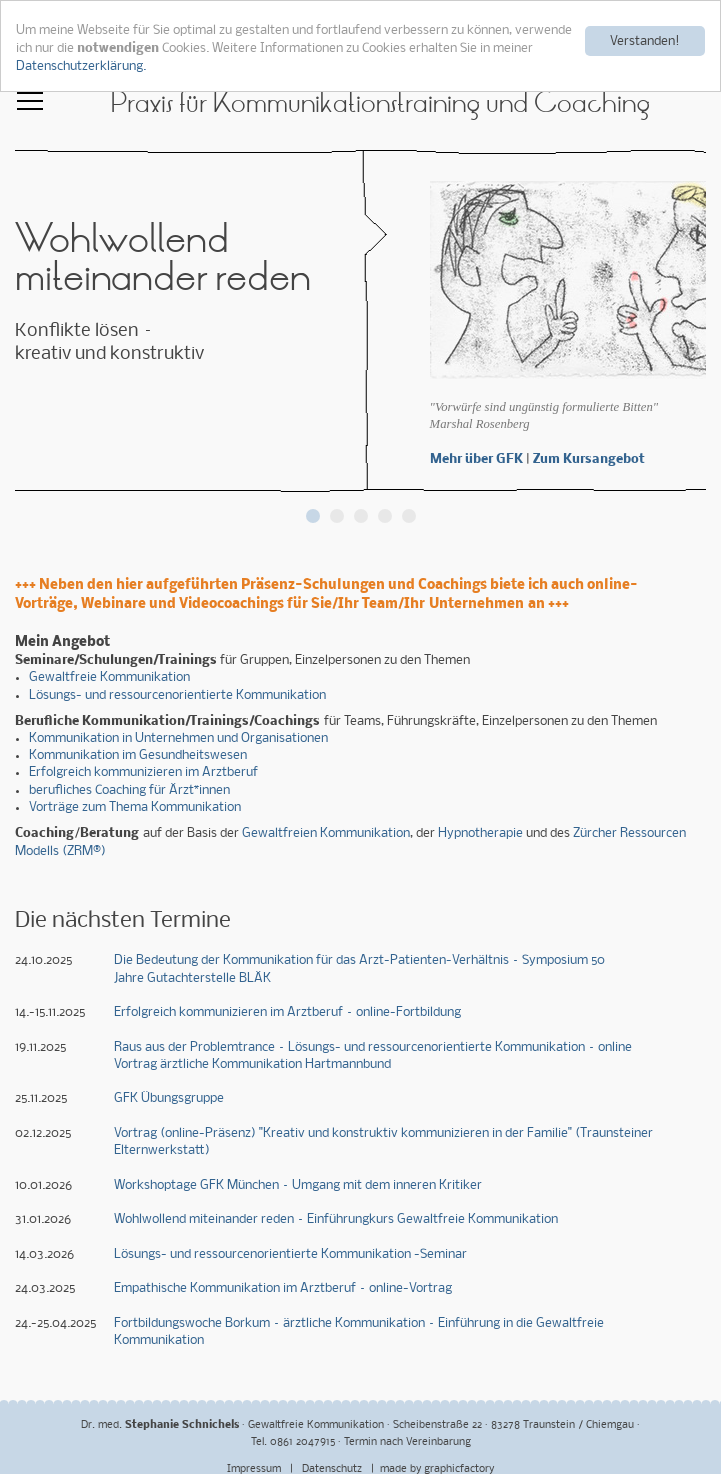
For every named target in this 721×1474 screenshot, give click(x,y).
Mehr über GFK (476, 458)
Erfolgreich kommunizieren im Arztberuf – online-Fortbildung (287, 1011)
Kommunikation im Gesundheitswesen (138, 754)
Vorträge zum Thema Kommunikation (135, 806)
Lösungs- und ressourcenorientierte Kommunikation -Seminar (290, 1253)
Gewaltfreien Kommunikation (326, 832)
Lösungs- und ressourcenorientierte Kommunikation (177, 694)
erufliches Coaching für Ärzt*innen (133, 789)
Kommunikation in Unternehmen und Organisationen (178, 737)
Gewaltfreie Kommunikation (109, 677)
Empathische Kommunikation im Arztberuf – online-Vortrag (283, 1288)
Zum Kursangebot (589, 458)
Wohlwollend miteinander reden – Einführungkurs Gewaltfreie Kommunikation (336, 1218)
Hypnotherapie (480, 832)
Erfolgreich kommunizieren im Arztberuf (143, 772)
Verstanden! (645, 40)
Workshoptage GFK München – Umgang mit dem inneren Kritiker (298, 1184)
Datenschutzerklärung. (81, 65)
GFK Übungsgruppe (169, 1098)
